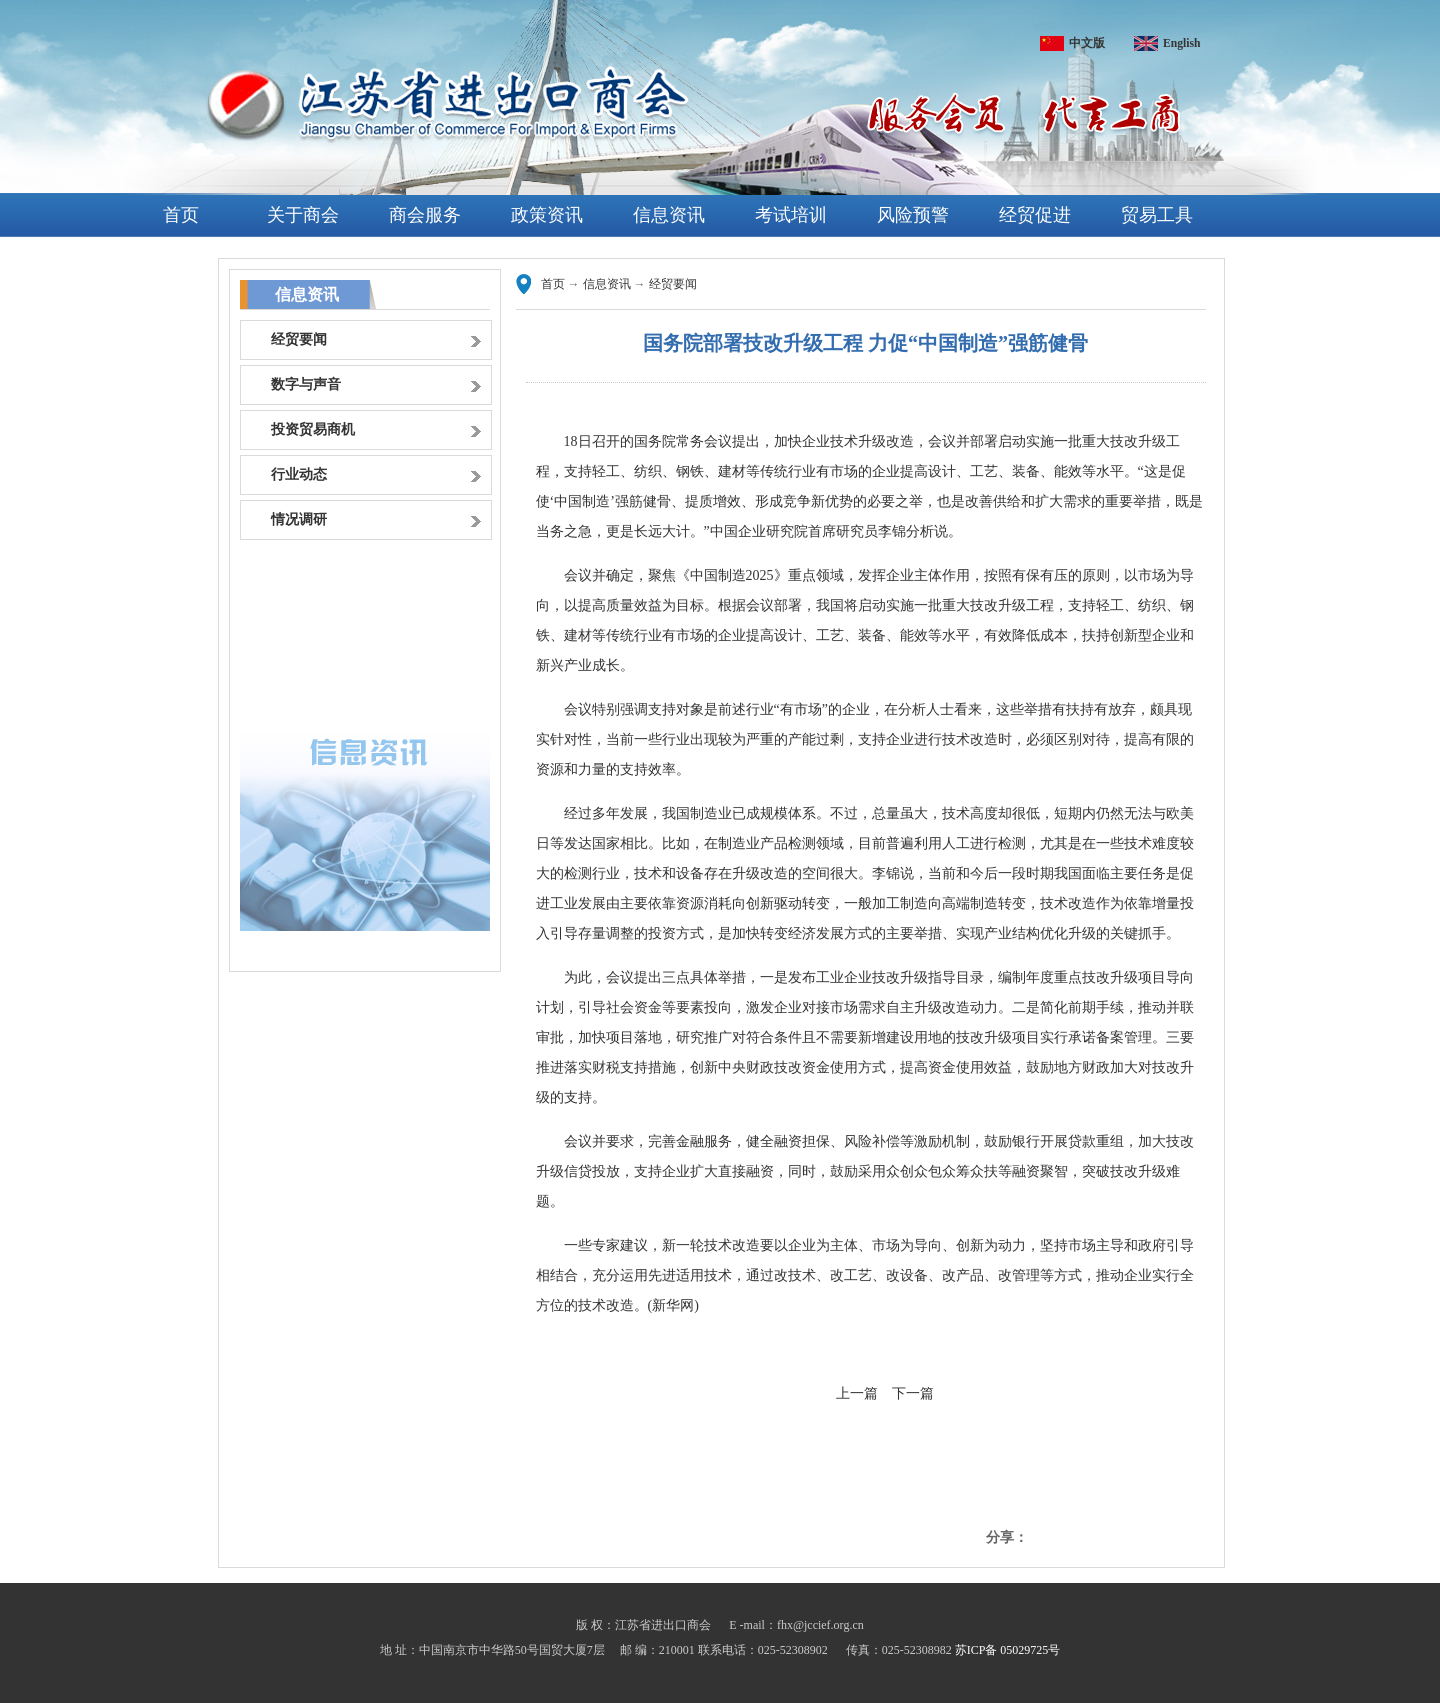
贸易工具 (1157, 215)
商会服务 (425, 215)
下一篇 (913, 1393)
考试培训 (791, 215)
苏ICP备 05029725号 (1008, 1650)
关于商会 (303, 215)
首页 (181, 215)
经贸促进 (1035, 215)
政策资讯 (547, 215)
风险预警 (913, 215)
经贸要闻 (673, 284)
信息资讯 (669, 215)
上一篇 (857, 1393)
